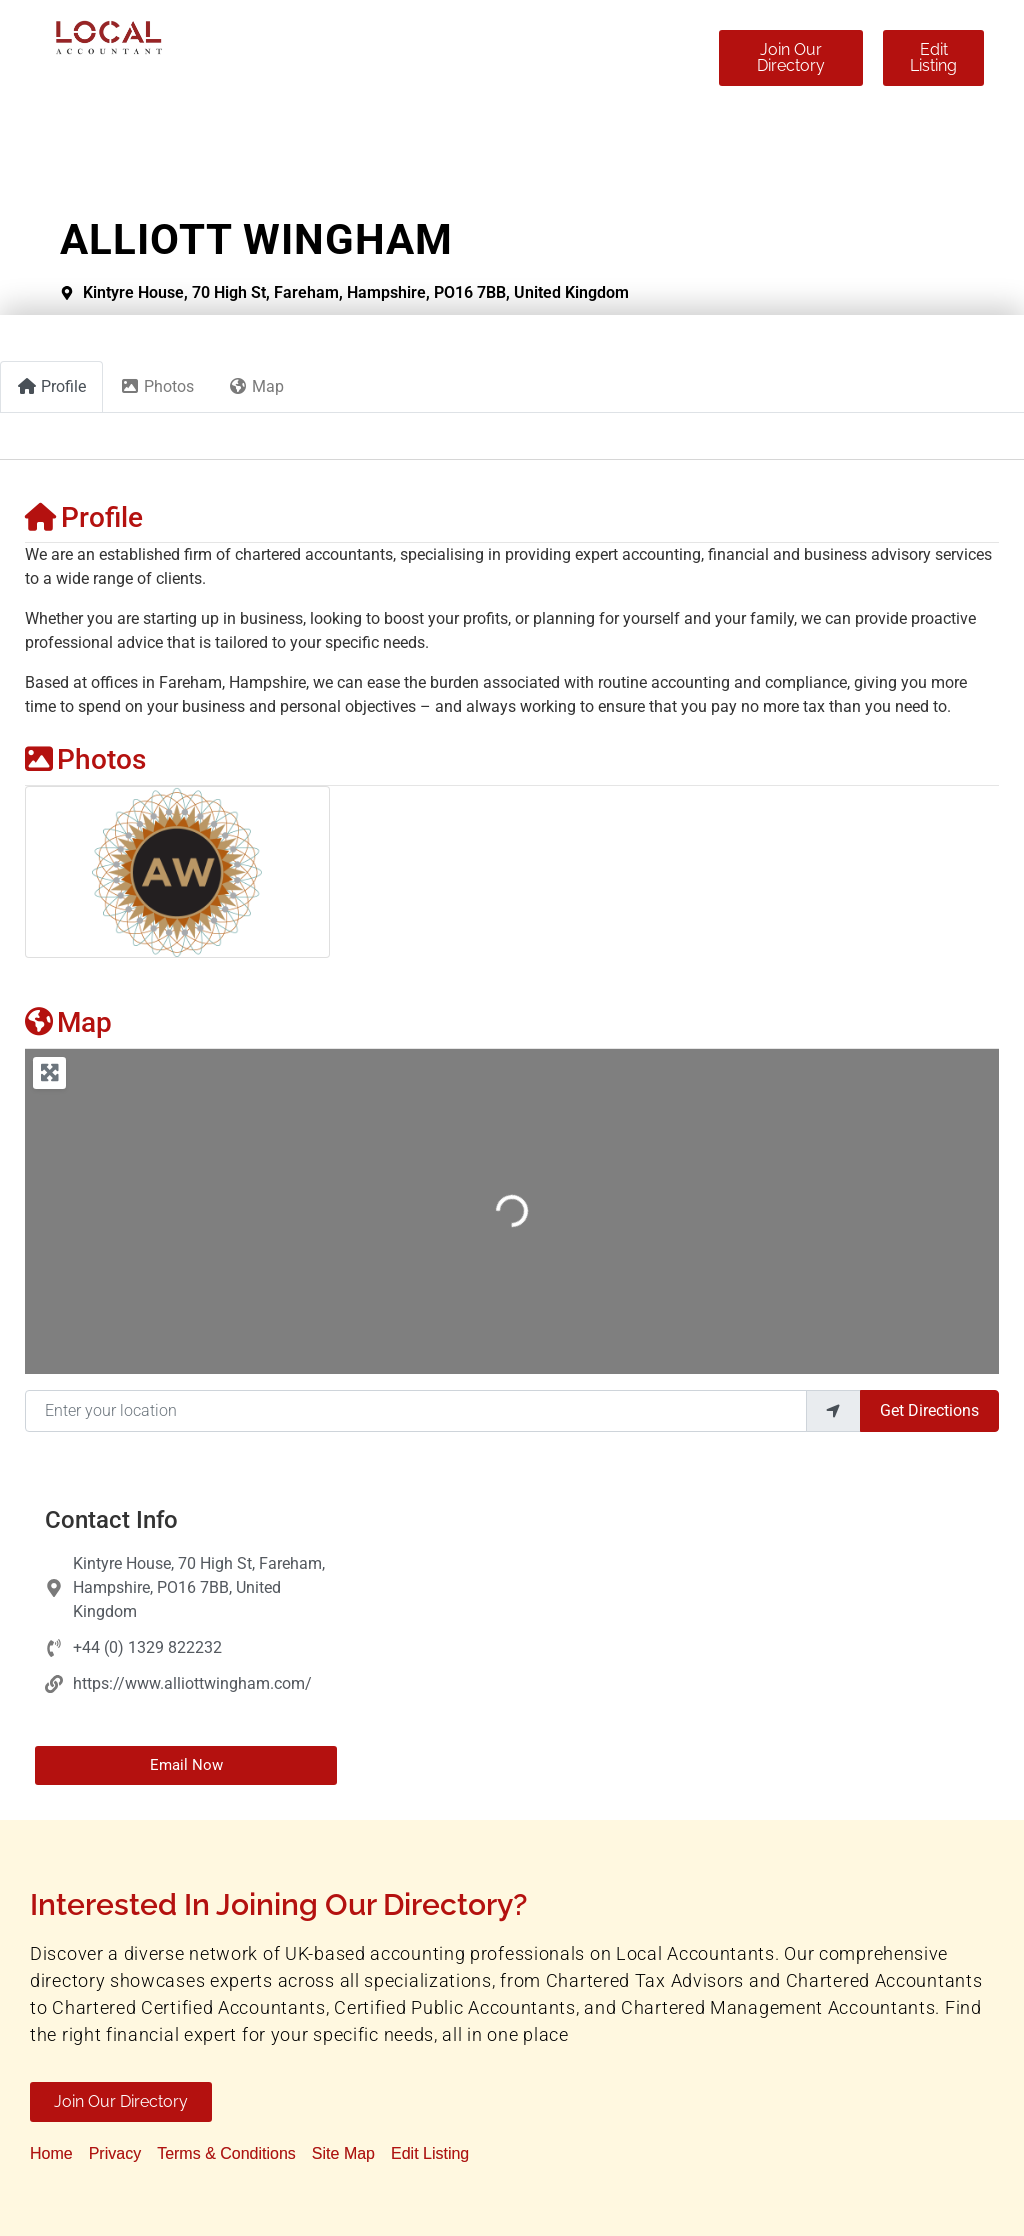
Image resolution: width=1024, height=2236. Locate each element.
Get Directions (929, 1410)
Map (68, 1022)
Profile (84, 517)
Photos (85, 759)
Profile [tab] (51, 386)
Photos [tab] (157, 386)
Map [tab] (256, 386)
